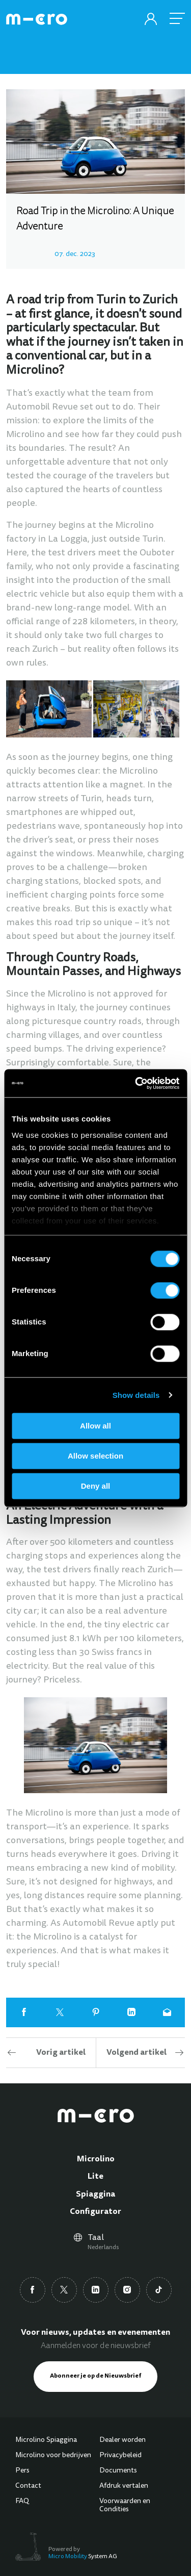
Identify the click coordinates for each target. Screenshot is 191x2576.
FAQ (22, 2501)
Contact (28, 2486)
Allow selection (95, 1455)
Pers (22, 2471)
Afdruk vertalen (123, 2486)
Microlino (96, 2159)
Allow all (95, 1425)
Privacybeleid (120, 2455)
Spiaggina (95, 2194)
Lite (95, 2177)
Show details (136, 1395)
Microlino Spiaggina (46, 2440)
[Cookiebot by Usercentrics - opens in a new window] (136, 1083)
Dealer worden (122, 2440)
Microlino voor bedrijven (53, 2455)
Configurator (95, 2212)
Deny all (96, 1486)
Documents (118, 2471)
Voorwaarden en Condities (124, 2505)
